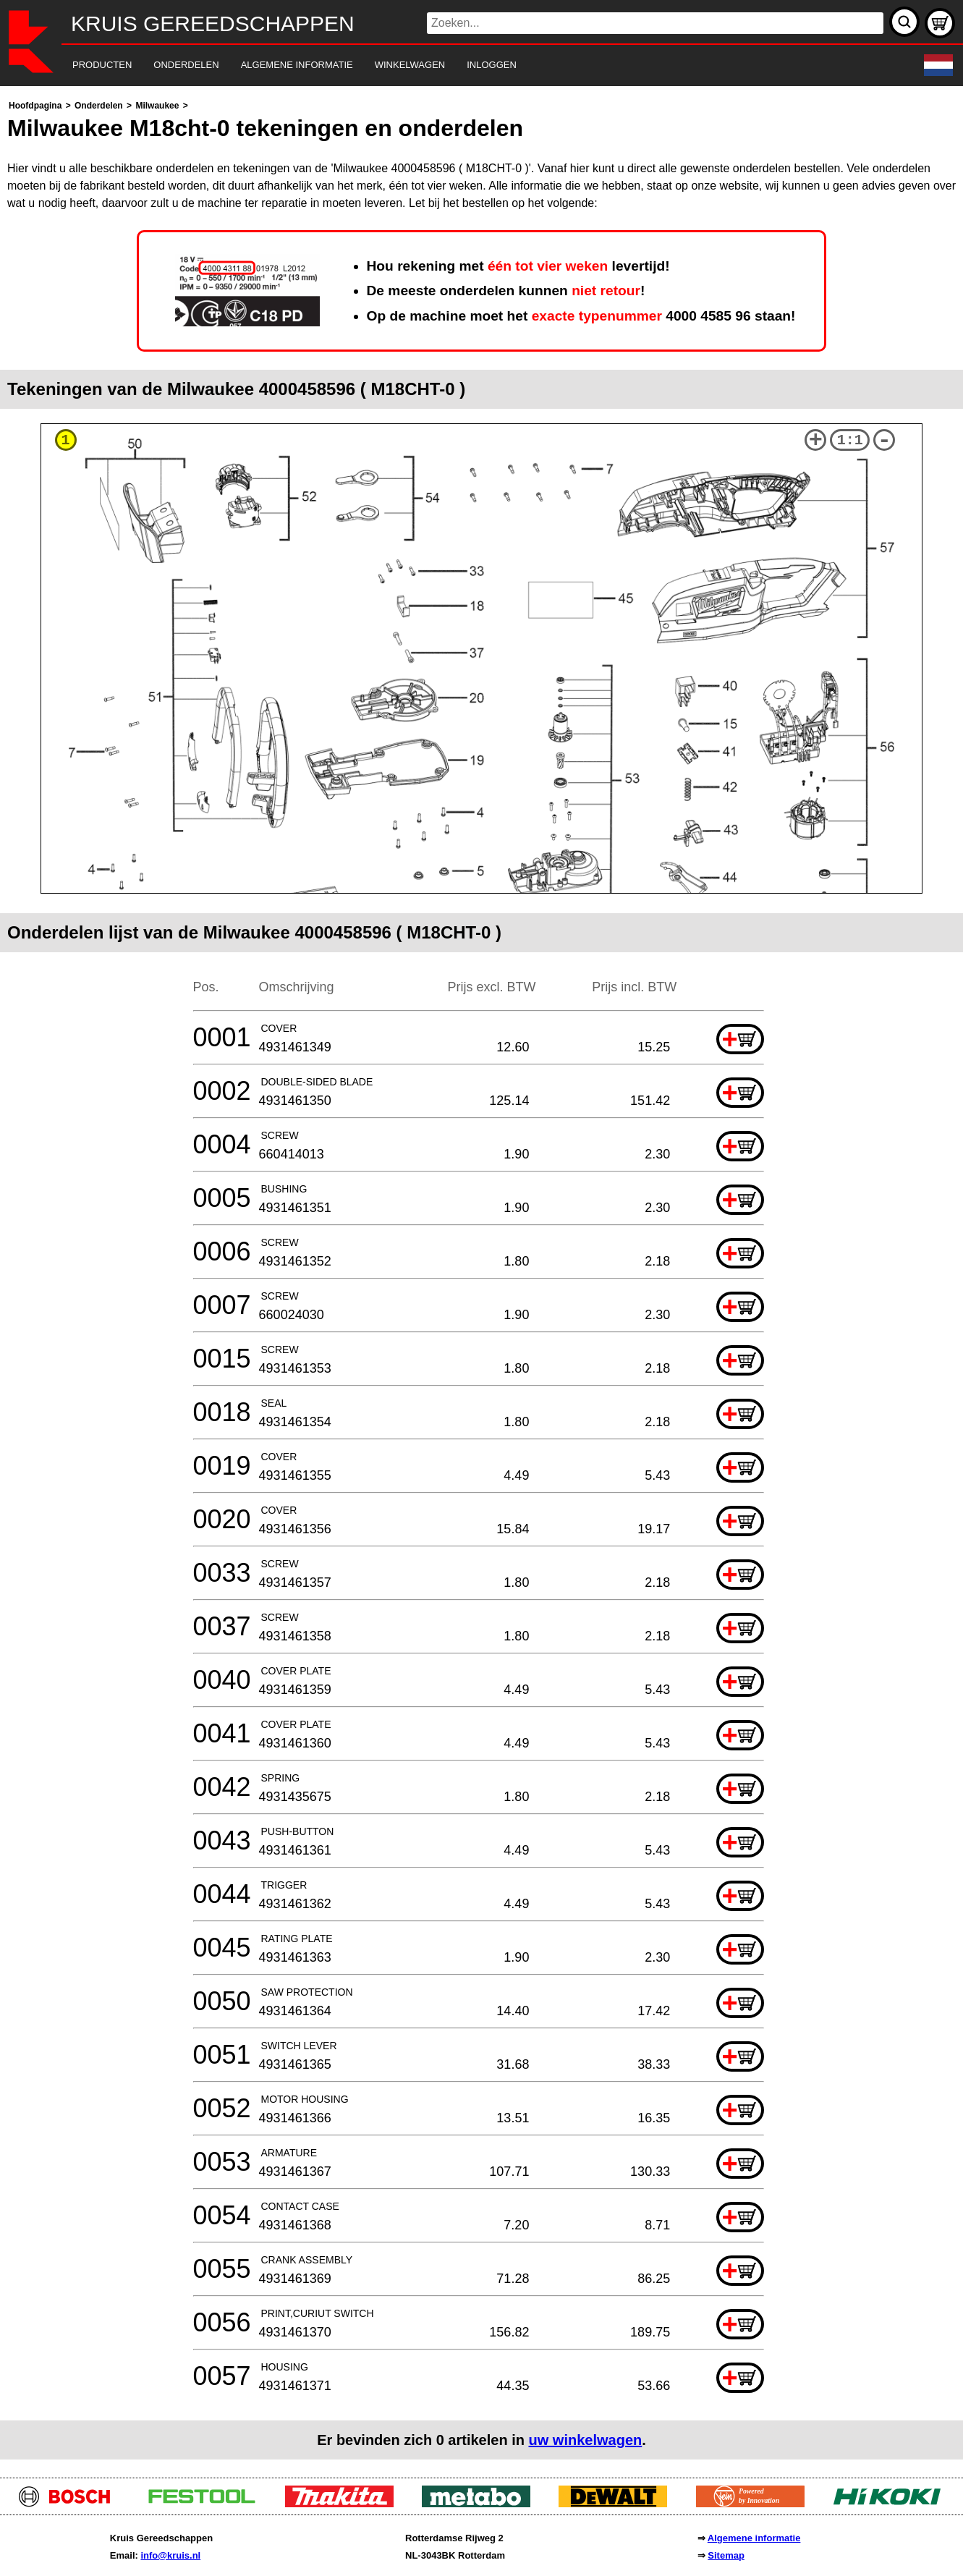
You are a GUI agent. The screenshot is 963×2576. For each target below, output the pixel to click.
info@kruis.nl (170, 2555)
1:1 (850, 440)
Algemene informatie (754, 2538)
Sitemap (726, 2555)
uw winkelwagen (585, 2440)
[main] (481, 1278)
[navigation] (461, 65)
